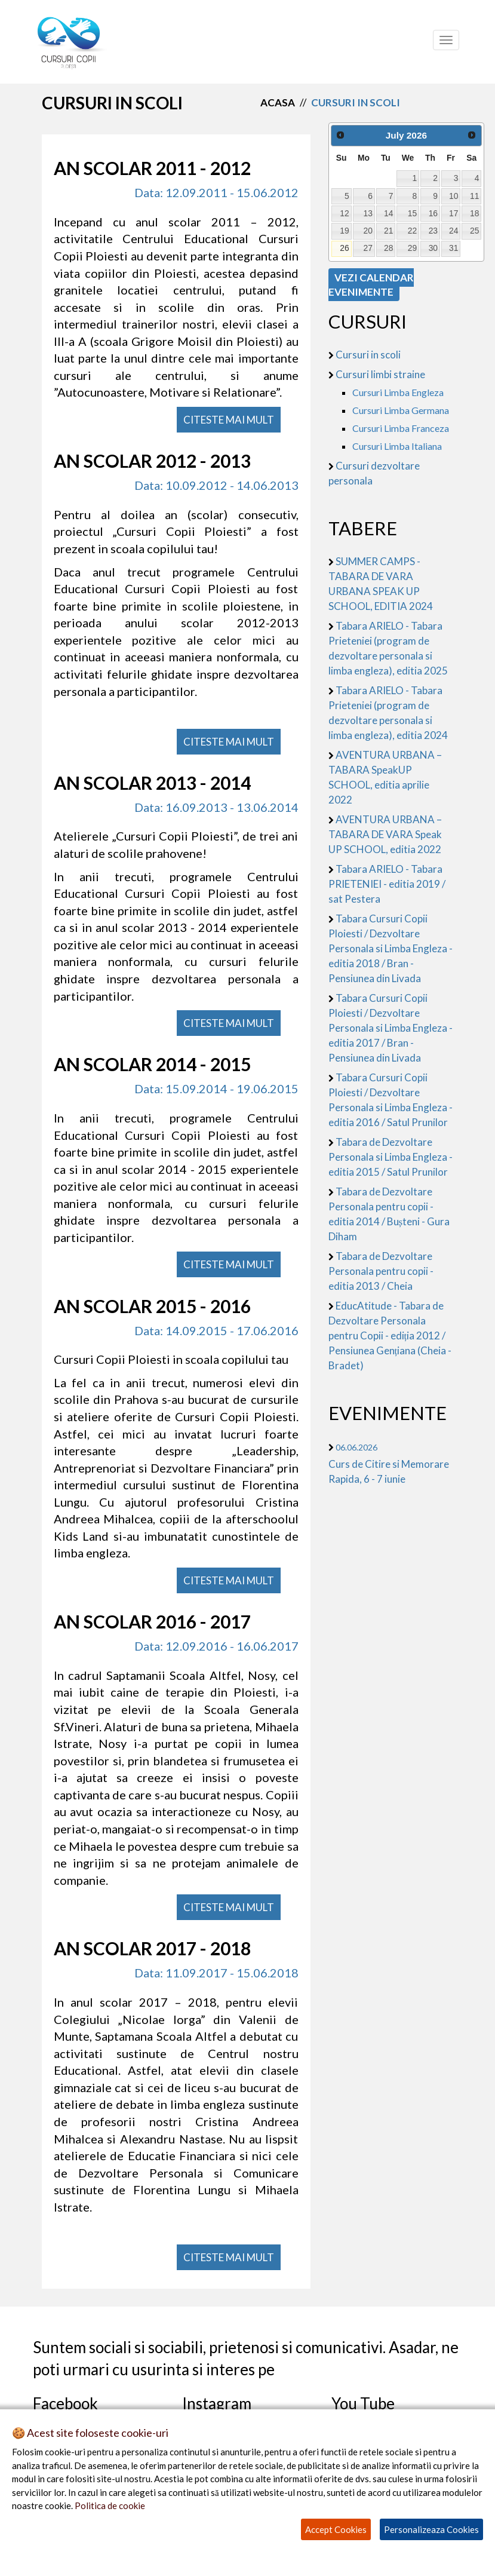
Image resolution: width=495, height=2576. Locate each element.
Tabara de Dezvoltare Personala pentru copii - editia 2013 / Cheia (380, 1271)
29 (412, 248)
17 (453, 213)
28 (388, 248)
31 (453, 248)
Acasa (277, 102)
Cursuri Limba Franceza (400, 428)
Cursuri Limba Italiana (397, 446)
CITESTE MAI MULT (228, 419)
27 (367, 248)
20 (367, 230)
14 (388, 213)
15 (412, 213)
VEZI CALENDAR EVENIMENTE (371, 284)
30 (433, 248)
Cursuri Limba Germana (400, 410)
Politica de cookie (110, 2505)
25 (474, 230)
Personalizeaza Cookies (431, 2529)
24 (453, 230)
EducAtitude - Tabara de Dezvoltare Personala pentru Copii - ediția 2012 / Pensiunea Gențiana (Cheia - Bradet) (390, 1335)
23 (433, 230)
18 (474, 213)
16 (433, 213)
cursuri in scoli (355, 102)
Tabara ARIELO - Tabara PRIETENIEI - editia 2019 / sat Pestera (386, 884)
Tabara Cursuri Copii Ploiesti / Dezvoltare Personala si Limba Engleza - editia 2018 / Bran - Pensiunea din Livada (390, 948)
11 (474, 196)
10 (453, 196)
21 (388, 230)
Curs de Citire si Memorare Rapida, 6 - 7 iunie (388, 1463)
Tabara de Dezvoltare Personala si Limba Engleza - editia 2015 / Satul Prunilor (390, 1157)
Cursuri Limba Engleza (398, 392)
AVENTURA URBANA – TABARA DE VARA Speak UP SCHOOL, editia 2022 (385, 834)
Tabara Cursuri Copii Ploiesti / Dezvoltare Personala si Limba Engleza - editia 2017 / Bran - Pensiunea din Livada (390, 1028)
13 (367, 213)
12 (344, 213)
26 (344, 248)
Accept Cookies (336, 2529)
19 (344, 230)
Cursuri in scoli (368, 354)
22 (412, 230)
